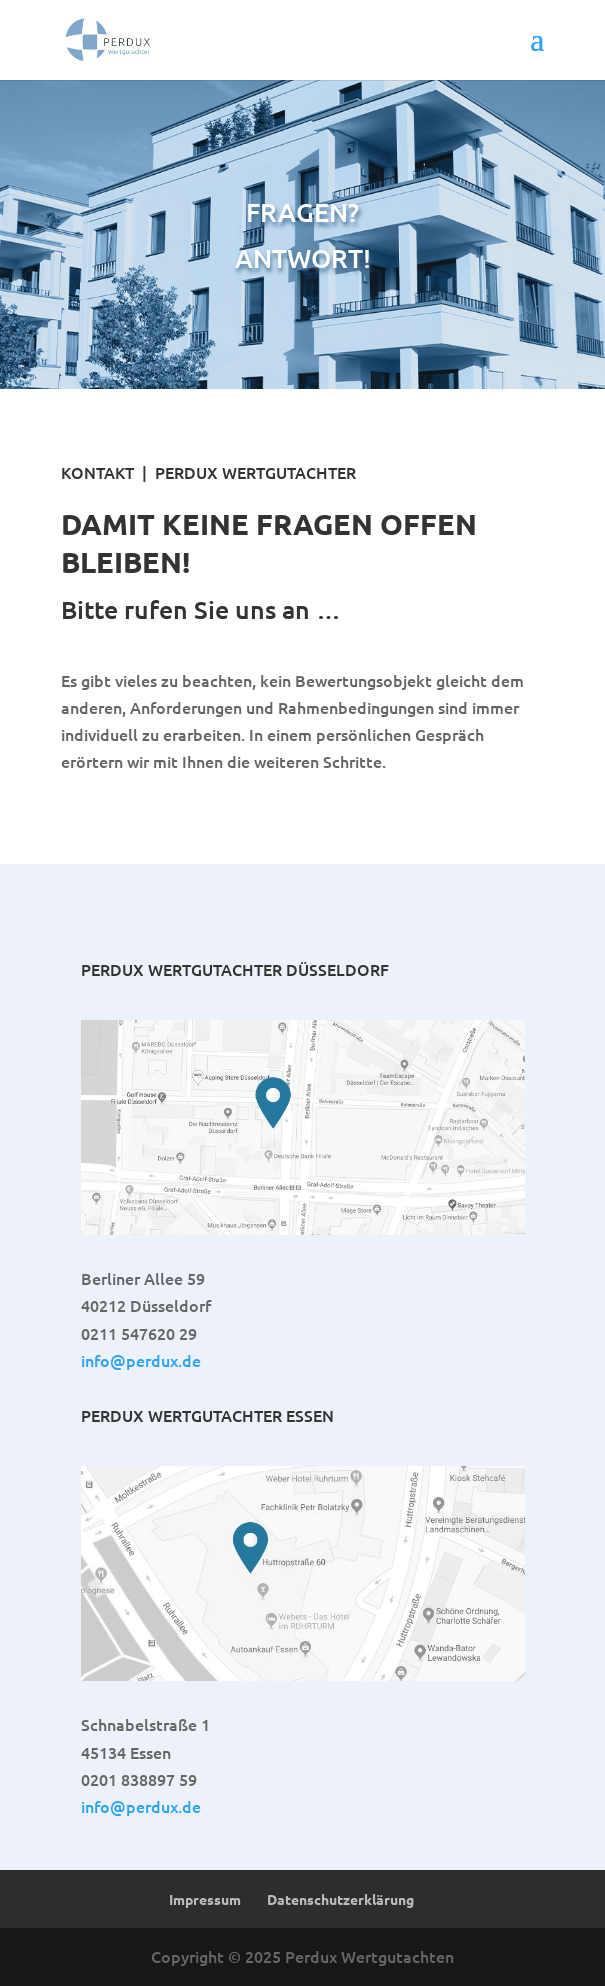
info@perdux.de (141, 1360)
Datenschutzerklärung (340, 1899)
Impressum (205, 1899)
